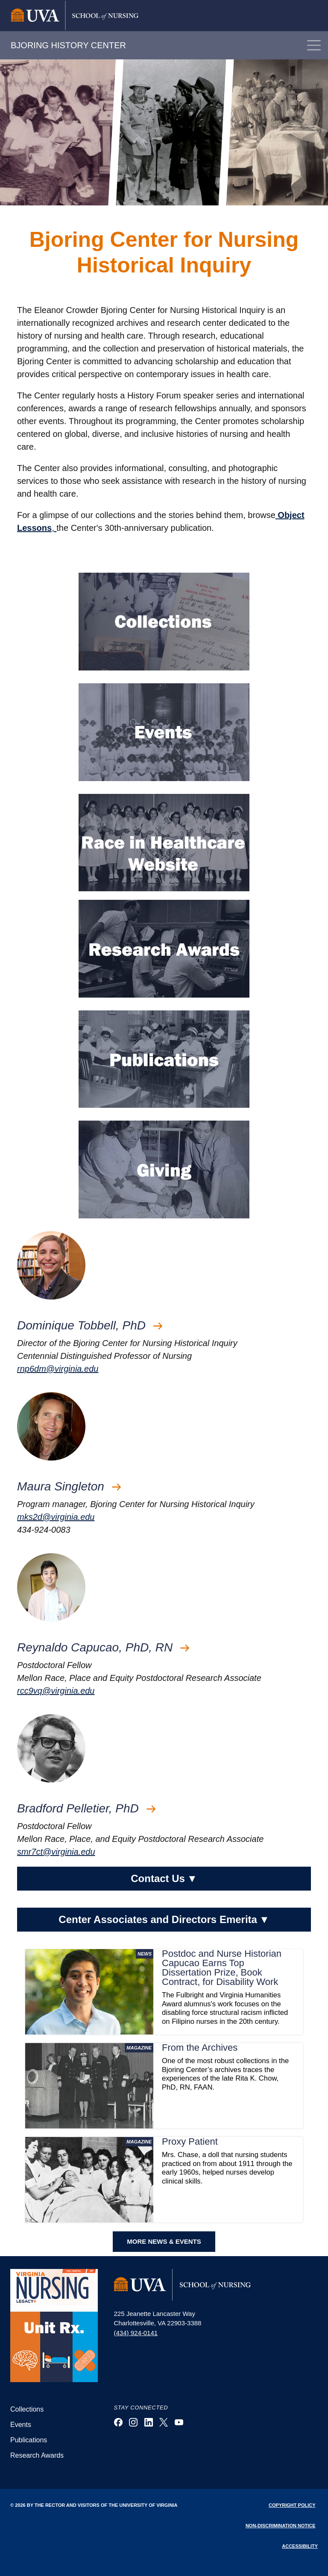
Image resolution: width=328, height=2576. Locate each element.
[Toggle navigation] (314, 45)
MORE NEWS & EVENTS (164, 2241)
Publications (28, 2440)
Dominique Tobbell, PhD (89, 1325)
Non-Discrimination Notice (281, 2525)
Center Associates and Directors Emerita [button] (164, 1919)
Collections (27, 2409)
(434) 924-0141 (136, 2332)
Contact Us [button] (164, 1878)
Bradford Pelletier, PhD (86, 1808)
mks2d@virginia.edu (56, 1517)
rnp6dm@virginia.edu (57, 1368)
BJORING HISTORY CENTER (68, 45)
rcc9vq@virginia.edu (56, 1690)
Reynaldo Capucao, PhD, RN (103, 1647)
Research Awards (37, 2455)
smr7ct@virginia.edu (56, 1851)
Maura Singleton (69, 1486)
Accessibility (300, 2546)
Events (20, 2424)
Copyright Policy (292, 2505)
